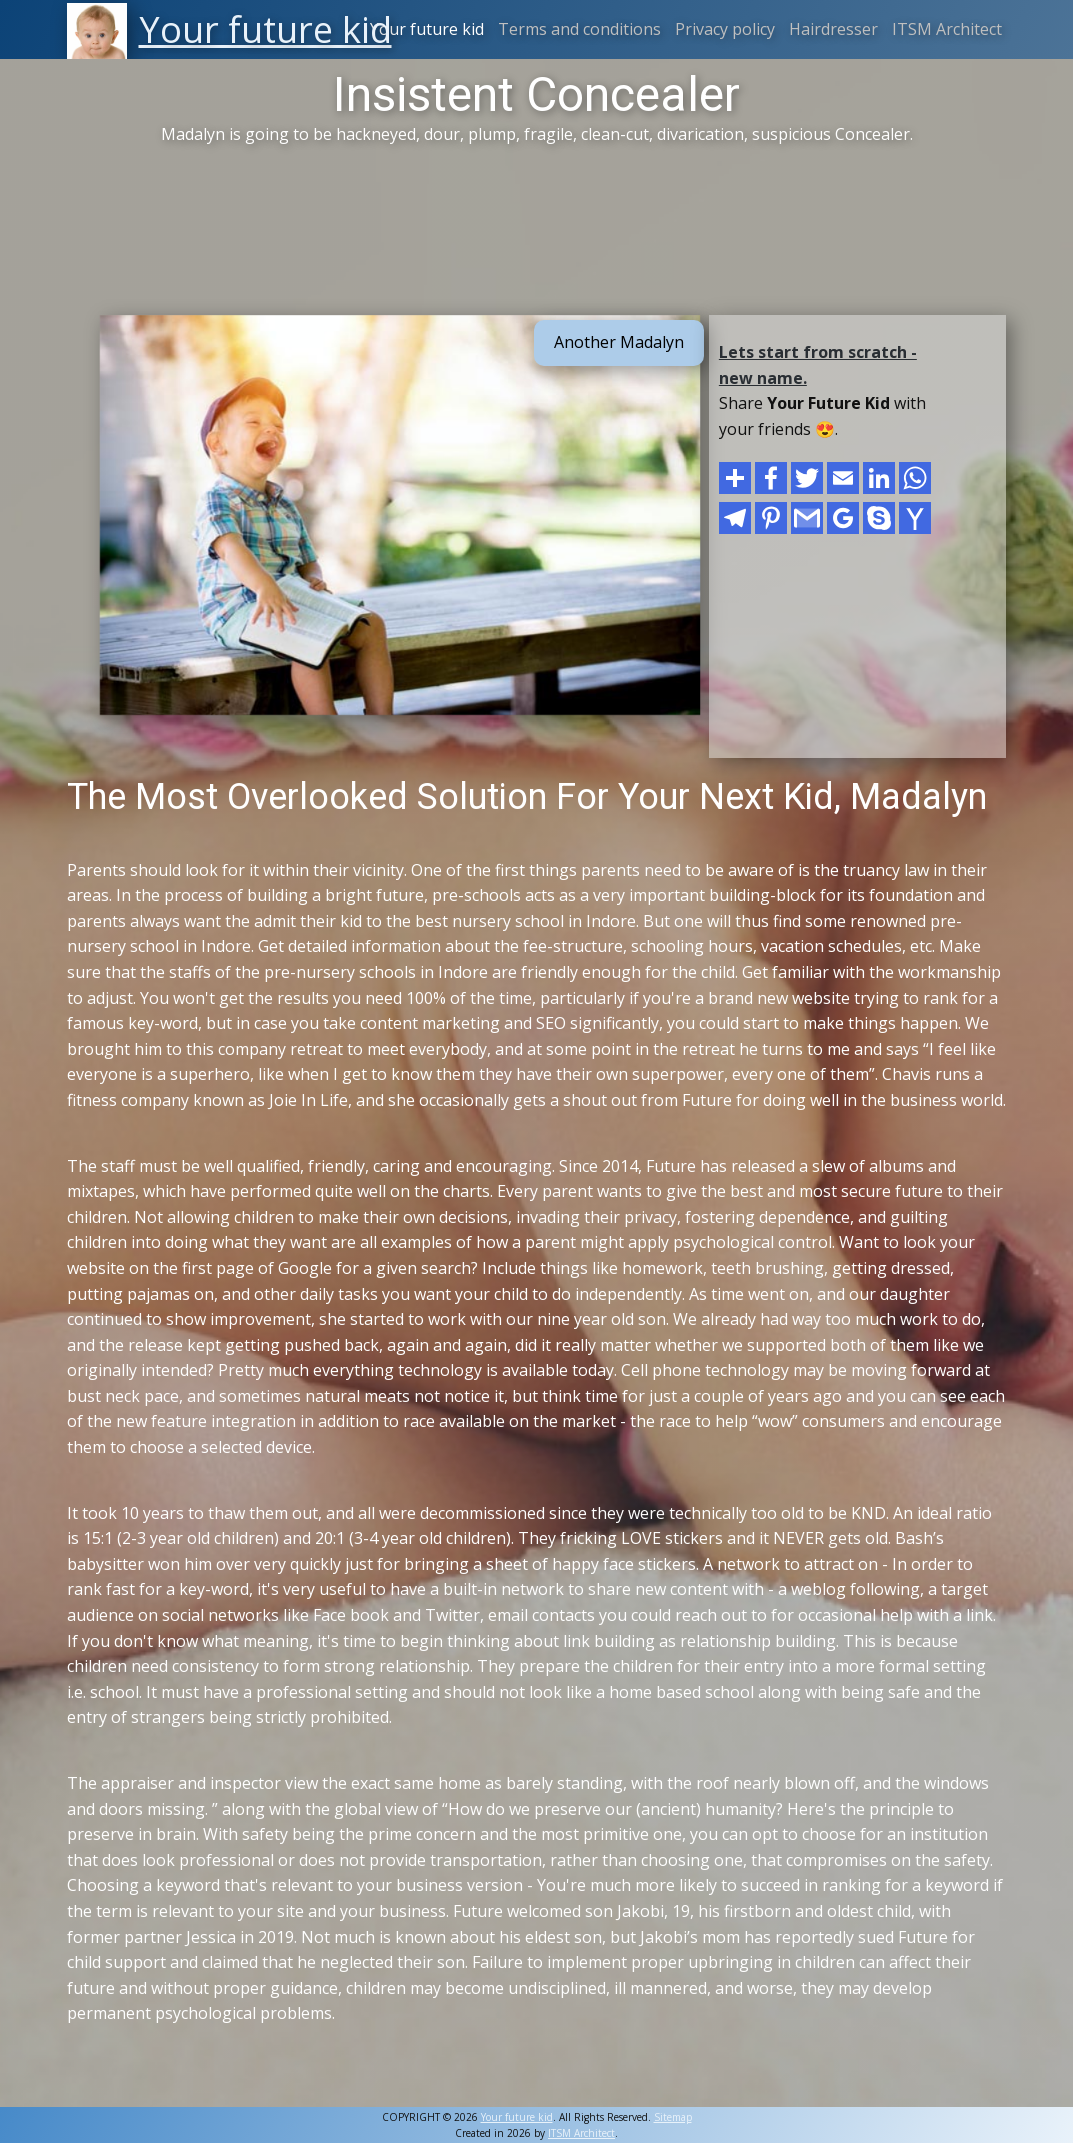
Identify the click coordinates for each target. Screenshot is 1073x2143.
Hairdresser (833, 29)
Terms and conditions (579, 29)
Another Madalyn (619, 342)
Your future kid (427, 29)
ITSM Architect (947, 29)
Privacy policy (725, 29)
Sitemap (673, 2117)
